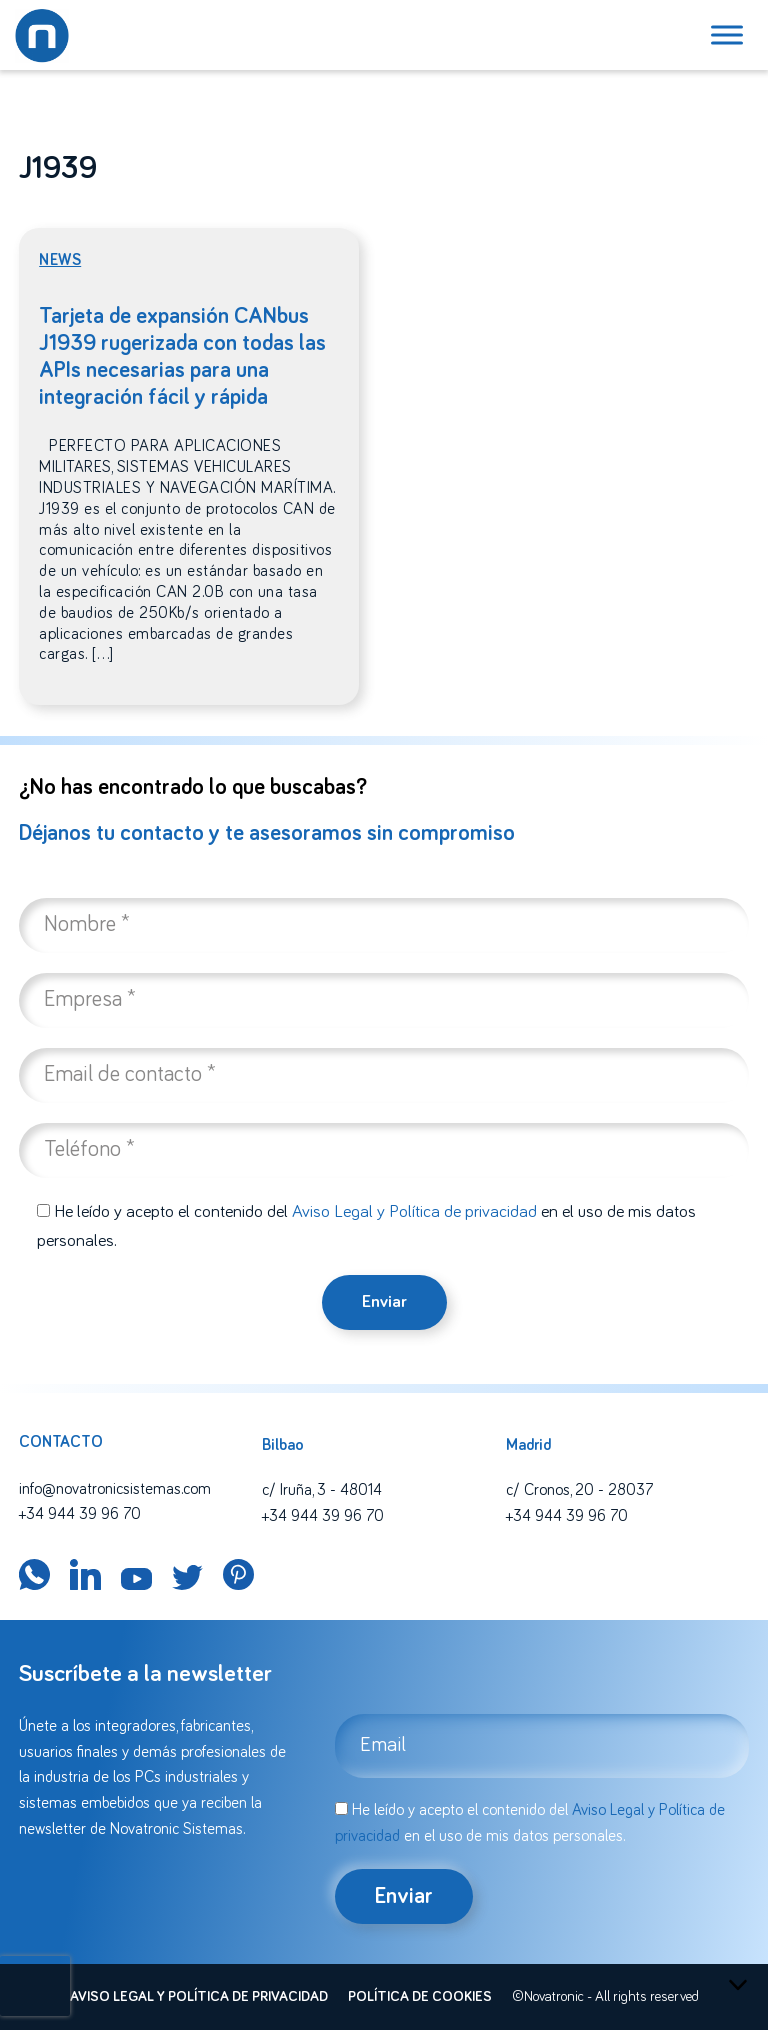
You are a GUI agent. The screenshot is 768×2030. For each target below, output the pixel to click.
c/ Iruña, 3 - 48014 (322, 1490)
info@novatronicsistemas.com (115, 1489)
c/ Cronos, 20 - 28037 (579, 1490)
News (60, 260)
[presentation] (35, 1986)
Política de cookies (420, 1997)
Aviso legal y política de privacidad (199, 1997)
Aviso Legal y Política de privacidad (414, 1212)
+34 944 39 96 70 (80, 1514)
